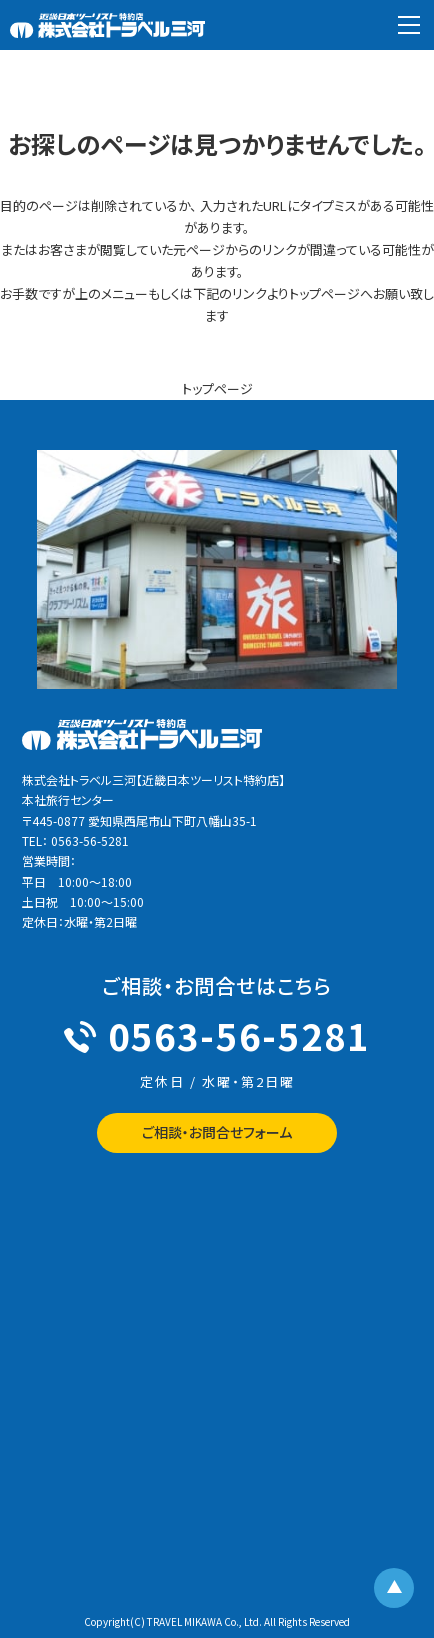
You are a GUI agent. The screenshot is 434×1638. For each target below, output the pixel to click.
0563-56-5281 (217, 1035)
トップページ (217, 388)
